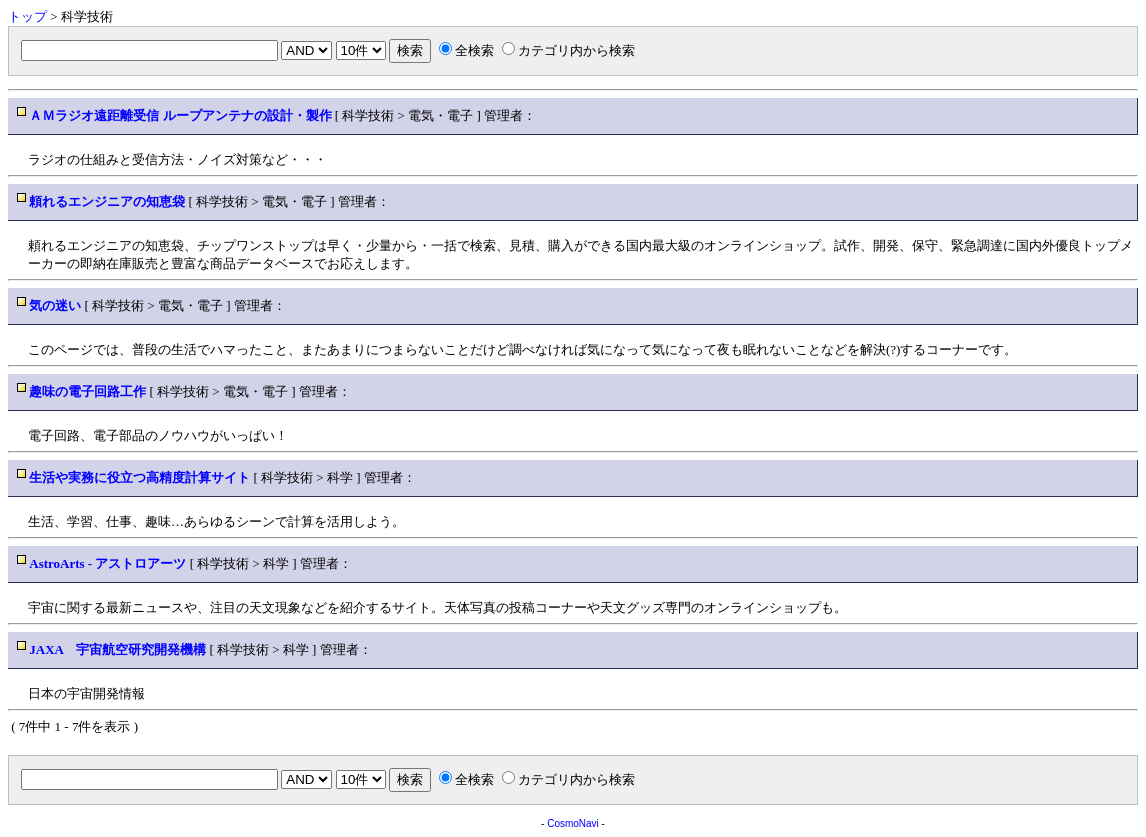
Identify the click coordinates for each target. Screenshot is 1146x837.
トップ (27, 16)
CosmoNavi (573, 823)
